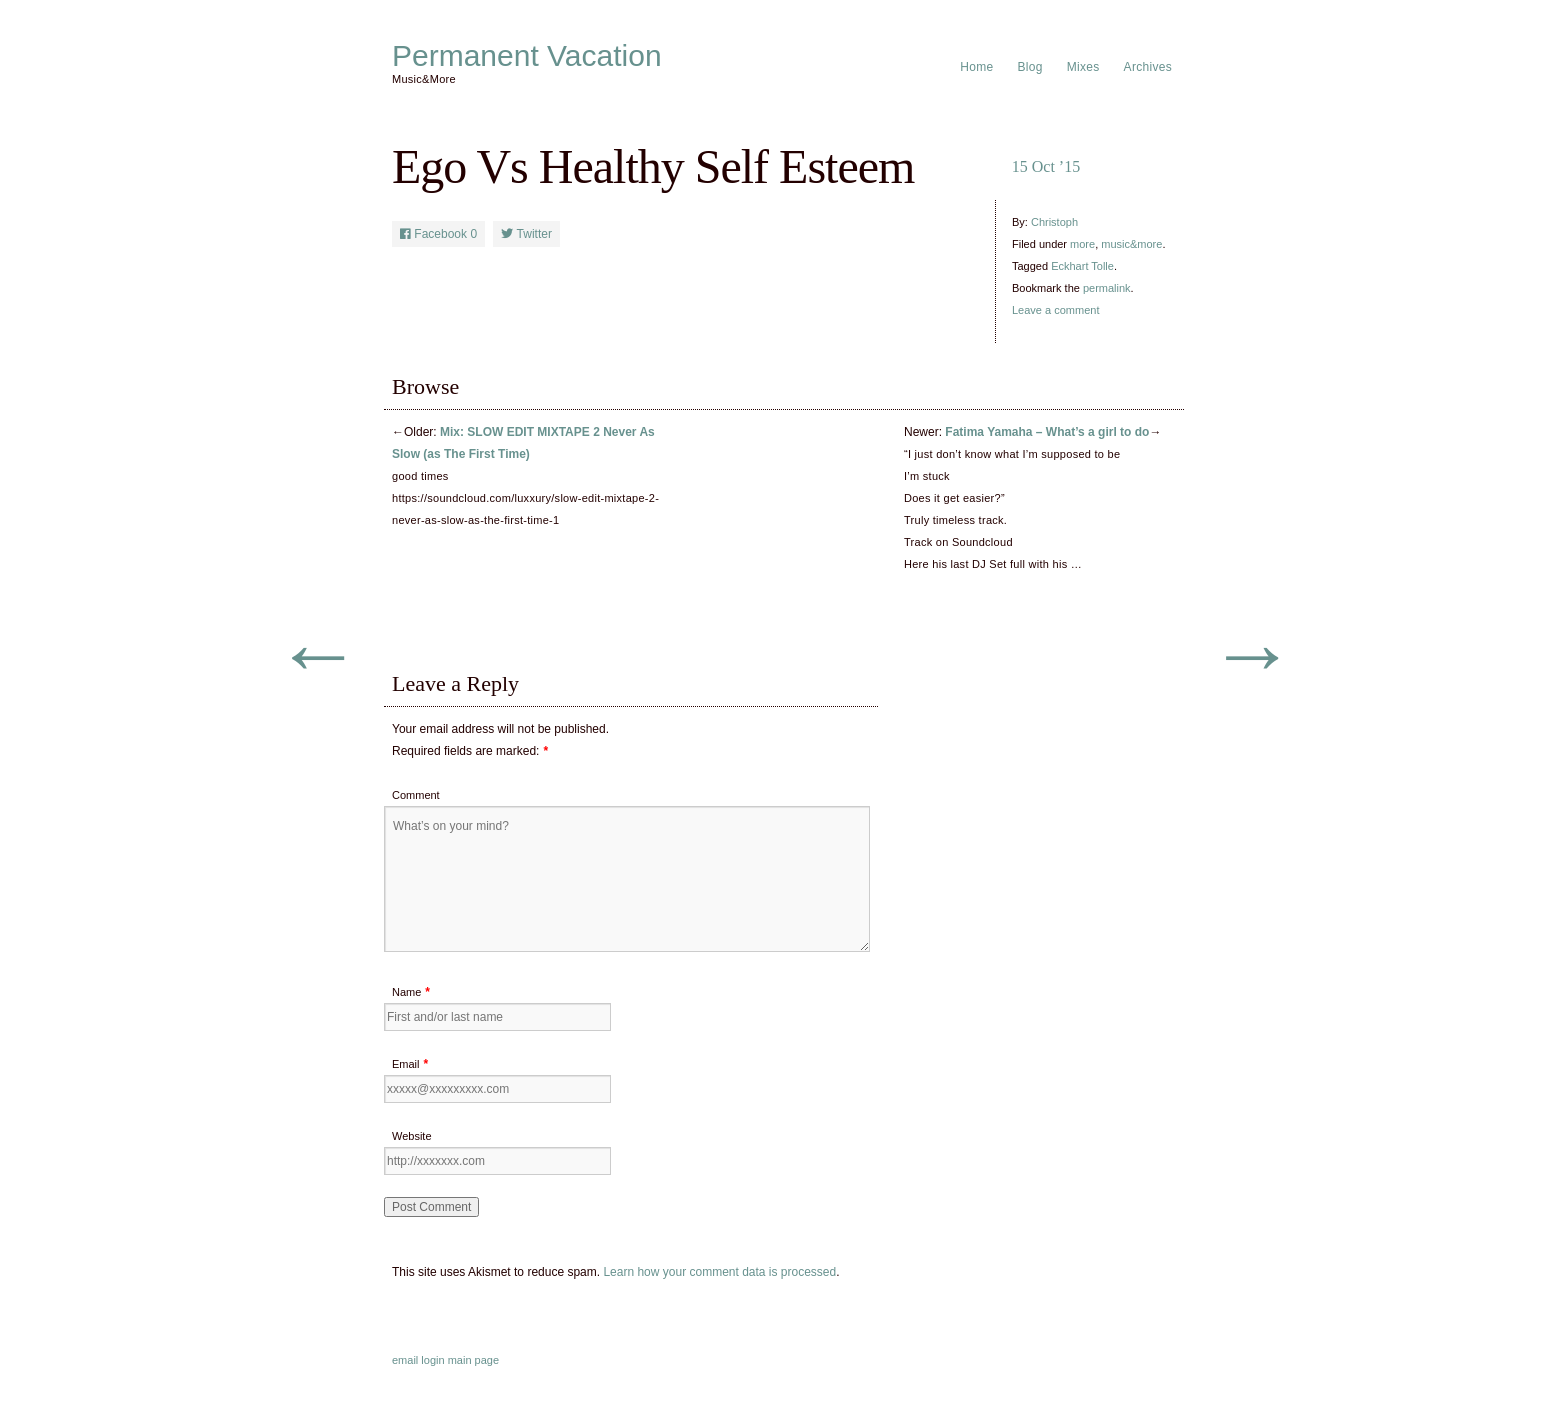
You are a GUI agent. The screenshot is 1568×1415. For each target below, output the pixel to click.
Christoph (1054, 222)
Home (976, 67)
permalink (1107, 288)
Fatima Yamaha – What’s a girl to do (1047, 432)
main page (473, 1360)
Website (412, 1136)
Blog (1030, 67)
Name (406, 992)
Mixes (1083, 67)
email (405, 1360)
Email (406, 1064)
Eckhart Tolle (1082, 266)
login (432, 1360)
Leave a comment (1055, 310)
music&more (1131, 244)
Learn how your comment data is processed (719, 1272)
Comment (416, 795)
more (1082, 244)
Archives (1148, 67)
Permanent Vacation (527, 56)
